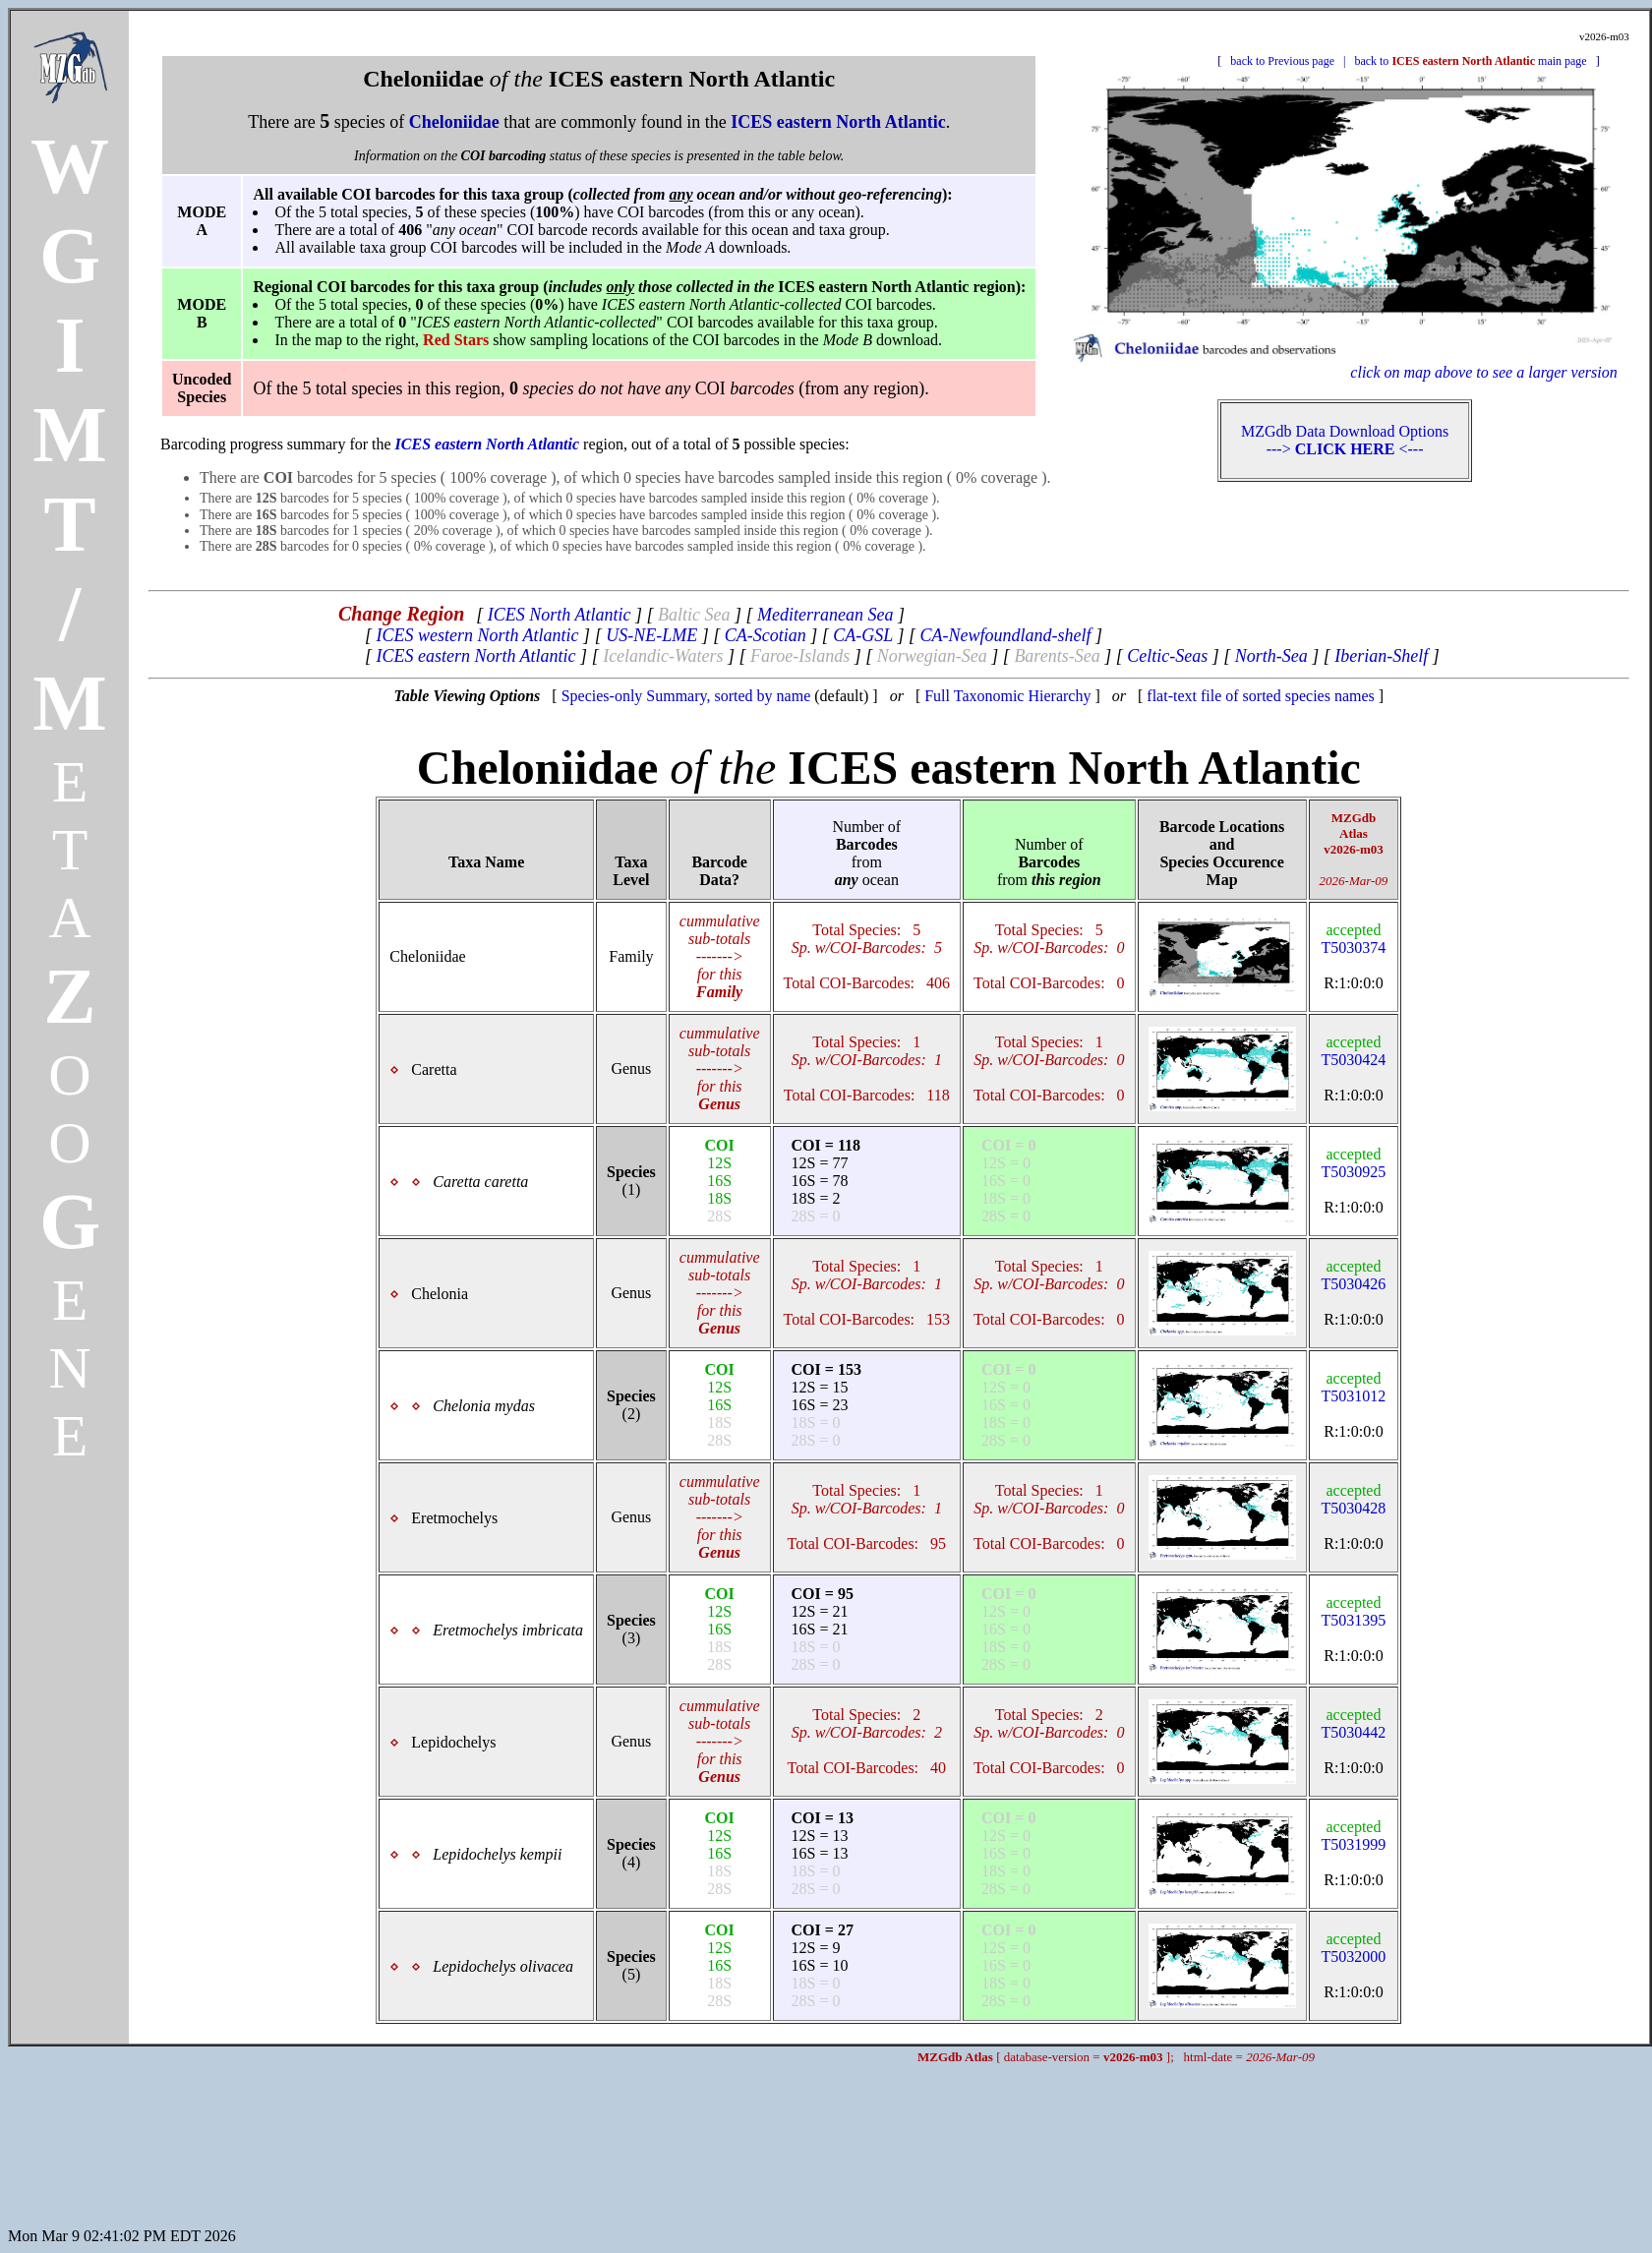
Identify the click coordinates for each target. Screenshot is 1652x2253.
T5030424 (1354, 1051)
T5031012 (1354, 1387)
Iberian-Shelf (1381, 656)
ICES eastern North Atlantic (475, 656)
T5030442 (1354, 1723)
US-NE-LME (651, 635)
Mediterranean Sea (825, 614)
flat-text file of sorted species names (1260, 695)
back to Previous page (1282, 61)
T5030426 (1354, 1275)
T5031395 (1354, 1611)
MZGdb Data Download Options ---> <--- (1344, 440)
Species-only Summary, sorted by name (686, 695)
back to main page (1470, 61)
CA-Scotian (765, 635)
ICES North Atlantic (559, 614)
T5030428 (1354, 1499)
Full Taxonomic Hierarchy (1007, 695)
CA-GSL (863, 635)
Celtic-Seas (1167, 656)
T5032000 (1354, 1947)
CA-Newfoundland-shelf (1005, 635)
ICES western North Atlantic (477, 635)
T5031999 (1354, 1835)
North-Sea (1271, 656)
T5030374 (1354, 938)
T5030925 (1354, 1163)
